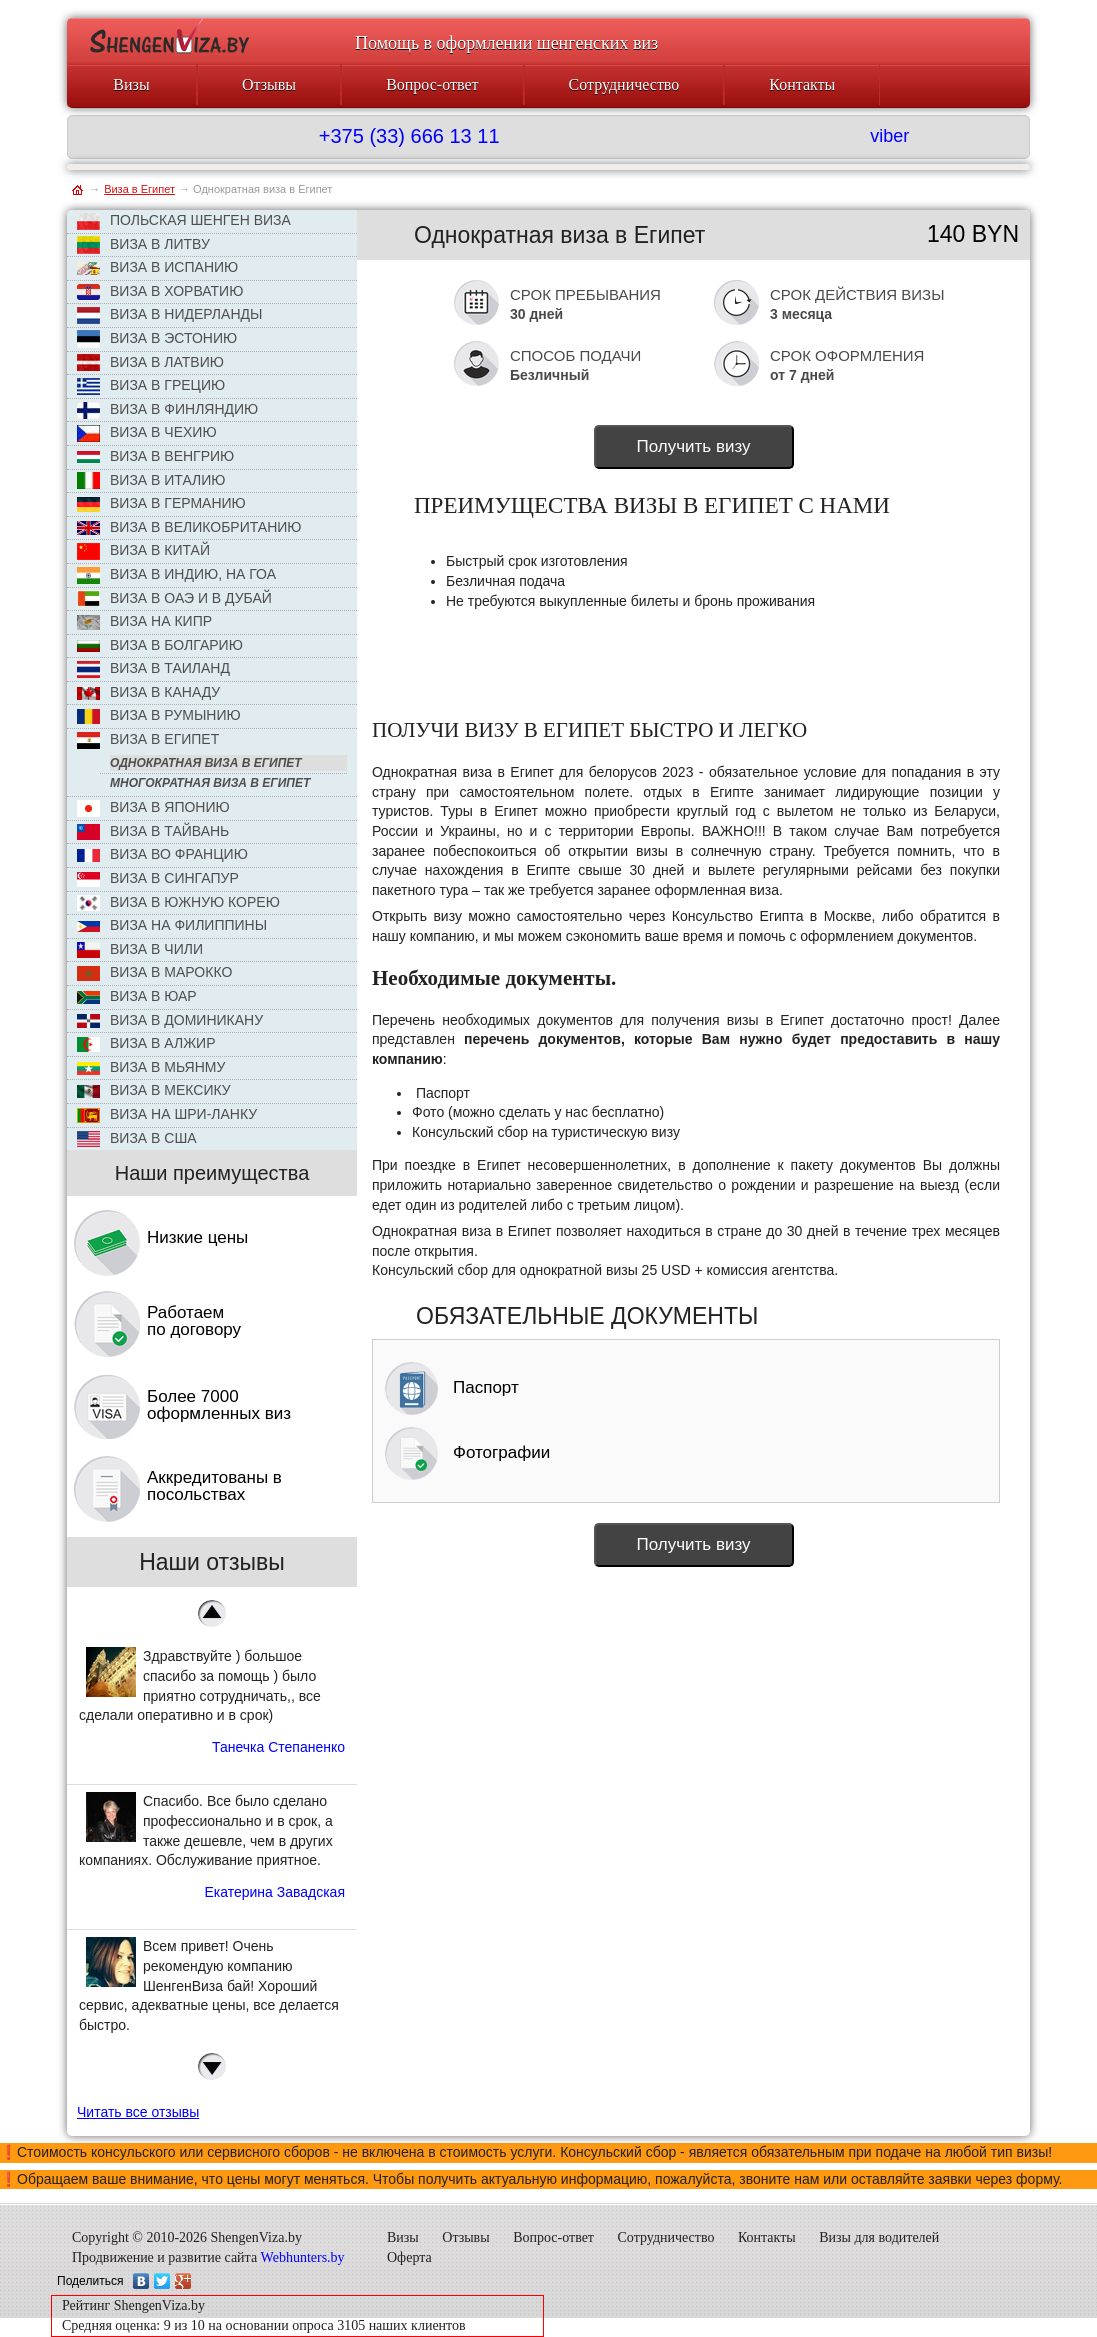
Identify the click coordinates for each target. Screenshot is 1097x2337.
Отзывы (269, 84)
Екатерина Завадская (274, 1892)
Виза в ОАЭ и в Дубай (174, 599)
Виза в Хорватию (160, 292)
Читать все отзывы (138, 2112)
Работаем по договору (194, 1321)
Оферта (409, 2257)
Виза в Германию (161, 503)
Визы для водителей (879, 2237)
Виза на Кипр (144, 621)
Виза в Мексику (154, 1090)
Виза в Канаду (148, 692)
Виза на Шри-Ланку (167, 1114)
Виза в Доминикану (170, 1020)
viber (889, 136)
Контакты (802, 84)
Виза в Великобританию (189, 527)
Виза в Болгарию (160, 645)
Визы (131, 84)
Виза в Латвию (150, 363)
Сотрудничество (624, 84)
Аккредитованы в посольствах (214, 1486)
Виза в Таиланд (153, 669)
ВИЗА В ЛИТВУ (143, 245)
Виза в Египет (148, 740)
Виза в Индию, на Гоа (176, 575)
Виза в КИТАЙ (143, 551)
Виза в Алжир (146, 1043)
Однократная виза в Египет (206, 763)
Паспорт (452, 1387)
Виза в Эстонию (157, 339)
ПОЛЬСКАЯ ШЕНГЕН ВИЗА (184, 221)
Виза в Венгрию (155, 456)
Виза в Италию (151, 481)
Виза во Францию (162, 854)
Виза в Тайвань (153, 831)
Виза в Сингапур (158, 878)
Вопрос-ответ (432, 84)
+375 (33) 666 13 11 (409, 136)
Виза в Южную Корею (178, 902)
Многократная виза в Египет (210, 783)
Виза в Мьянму (151, 1067)
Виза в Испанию (157, 267)
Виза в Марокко (154, 972)
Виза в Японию (153, 808)
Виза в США (137, 1138)
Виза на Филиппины (172, 925)
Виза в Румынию (159, 715)
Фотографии (467, 1452)
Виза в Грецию (151, 386)
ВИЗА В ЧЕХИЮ (147, 433)
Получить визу (693, 446)
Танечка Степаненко (278, 1747)
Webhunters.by (303, 2257)
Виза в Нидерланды (169, 315)
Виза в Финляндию (167, 410)
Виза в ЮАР (137, 996)
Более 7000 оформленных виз (219, 1405)
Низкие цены (197, 1237)
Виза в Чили (140, 949)
